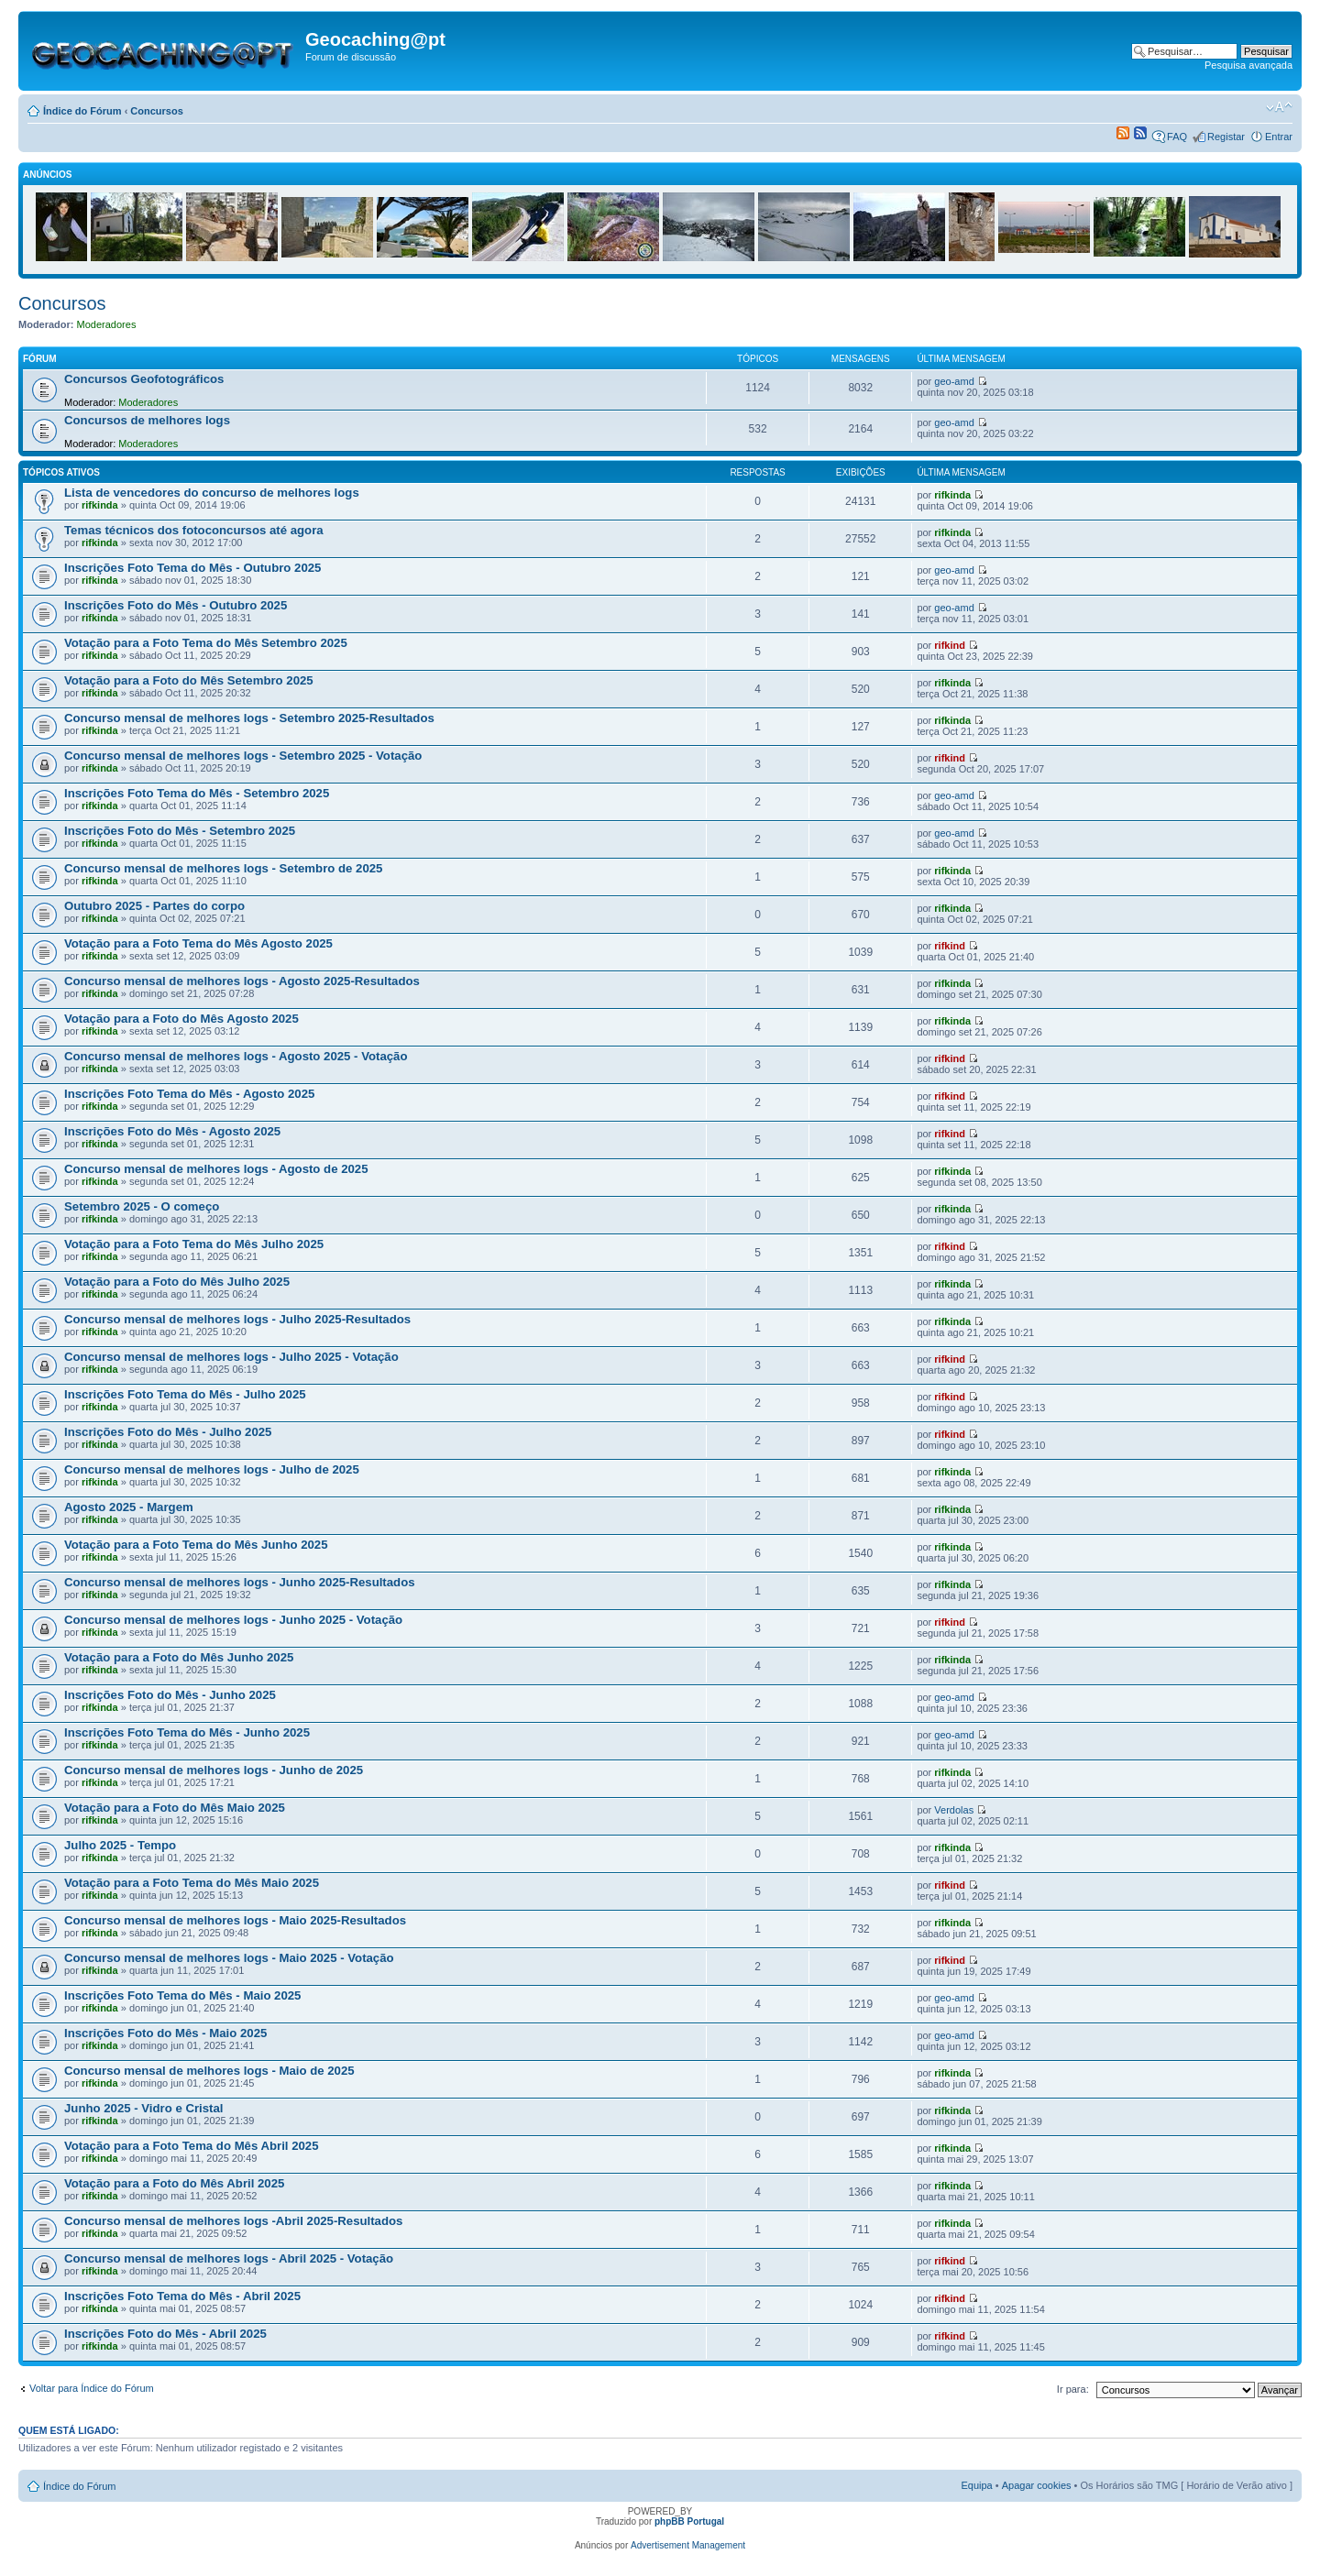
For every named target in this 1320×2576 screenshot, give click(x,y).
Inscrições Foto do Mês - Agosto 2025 (172, 1131)
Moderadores (107, 324)
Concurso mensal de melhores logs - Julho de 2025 (211, 1469)
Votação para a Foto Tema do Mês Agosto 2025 (198, 943)
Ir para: (1073, 2389)
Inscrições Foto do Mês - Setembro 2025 (179, 831)
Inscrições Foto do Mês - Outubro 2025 (175, 605)
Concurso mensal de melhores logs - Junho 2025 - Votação (233, 1620)
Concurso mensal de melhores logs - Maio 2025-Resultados (235, 1920)
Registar (1226, 136)
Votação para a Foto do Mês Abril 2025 (174, 2183)
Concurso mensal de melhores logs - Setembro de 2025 (223, 868)
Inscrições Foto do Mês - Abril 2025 (165, 2333)
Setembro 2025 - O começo (141, 1206)
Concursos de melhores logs (147, 420)
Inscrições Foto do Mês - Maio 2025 (165, 2033)
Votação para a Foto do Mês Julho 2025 (177, 1281)
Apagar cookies (1037, 2485)
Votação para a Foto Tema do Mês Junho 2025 (196, 1544)
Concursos (156, 110)
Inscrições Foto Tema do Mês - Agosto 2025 (189, 1094)
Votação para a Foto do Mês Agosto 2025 (181, 1018)
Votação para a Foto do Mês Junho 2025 (178, 1657)
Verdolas (954, 1809)
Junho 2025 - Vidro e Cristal (143, 2108)
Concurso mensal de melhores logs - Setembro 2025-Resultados (249, 718)
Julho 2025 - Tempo (120, 1845)
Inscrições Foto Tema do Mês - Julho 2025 (185, 1394)
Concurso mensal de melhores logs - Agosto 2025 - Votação (235, 1056)
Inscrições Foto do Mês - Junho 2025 (170, 1695)
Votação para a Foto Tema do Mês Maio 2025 (191, 1883)
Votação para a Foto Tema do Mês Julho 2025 (194, 1244)
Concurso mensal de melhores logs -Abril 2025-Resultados (233, 2221)
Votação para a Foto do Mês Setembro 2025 (189, 680)
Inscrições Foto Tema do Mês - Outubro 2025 (192, 568)
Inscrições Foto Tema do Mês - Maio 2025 (182, 1995)
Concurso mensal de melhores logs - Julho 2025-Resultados (237, 1319)
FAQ (1177, 136)
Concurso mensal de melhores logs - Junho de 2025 (213, 1770)
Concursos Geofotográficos (144, 379)
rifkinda (100, 504)
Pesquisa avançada (1248, 65)
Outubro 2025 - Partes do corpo (154, 906)
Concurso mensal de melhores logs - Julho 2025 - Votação (231, 1357)
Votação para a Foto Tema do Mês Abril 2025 (191, 2146)
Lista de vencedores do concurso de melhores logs (211, 492)
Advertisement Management (688, 2545)
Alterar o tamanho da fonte (1279, 107)
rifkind (949, 645)
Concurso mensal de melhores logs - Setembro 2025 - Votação (243, 755)
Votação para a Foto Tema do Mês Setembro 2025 (205, 643)
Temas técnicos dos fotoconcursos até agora (194, 530)
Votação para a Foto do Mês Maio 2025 (174, 1807)
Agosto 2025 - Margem (128, 1507)
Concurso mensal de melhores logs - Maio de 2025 (209, 2070)
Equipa (976, 2485)
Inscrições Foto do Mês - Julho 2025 (167, 1432)
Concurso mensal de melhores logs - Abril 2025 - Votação (228, 2258)
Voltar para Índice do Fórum (91, 2388)
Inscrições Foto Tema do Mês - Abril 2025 (182, 2296)
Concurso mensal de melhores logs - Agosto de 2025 (216, 1169)
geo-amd (954, 381)
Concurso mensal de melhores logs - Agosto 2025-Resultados (242, 981)
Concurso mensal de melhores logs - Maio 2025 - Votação (229, 1958)
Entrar (1278, 136)
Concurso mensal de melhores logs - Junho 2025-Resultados (239, 1582)
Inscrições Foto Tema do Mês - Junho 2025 (187, 1732)
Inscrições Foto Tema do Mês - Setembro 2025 (196, 793)
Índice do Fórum (82, 110)
